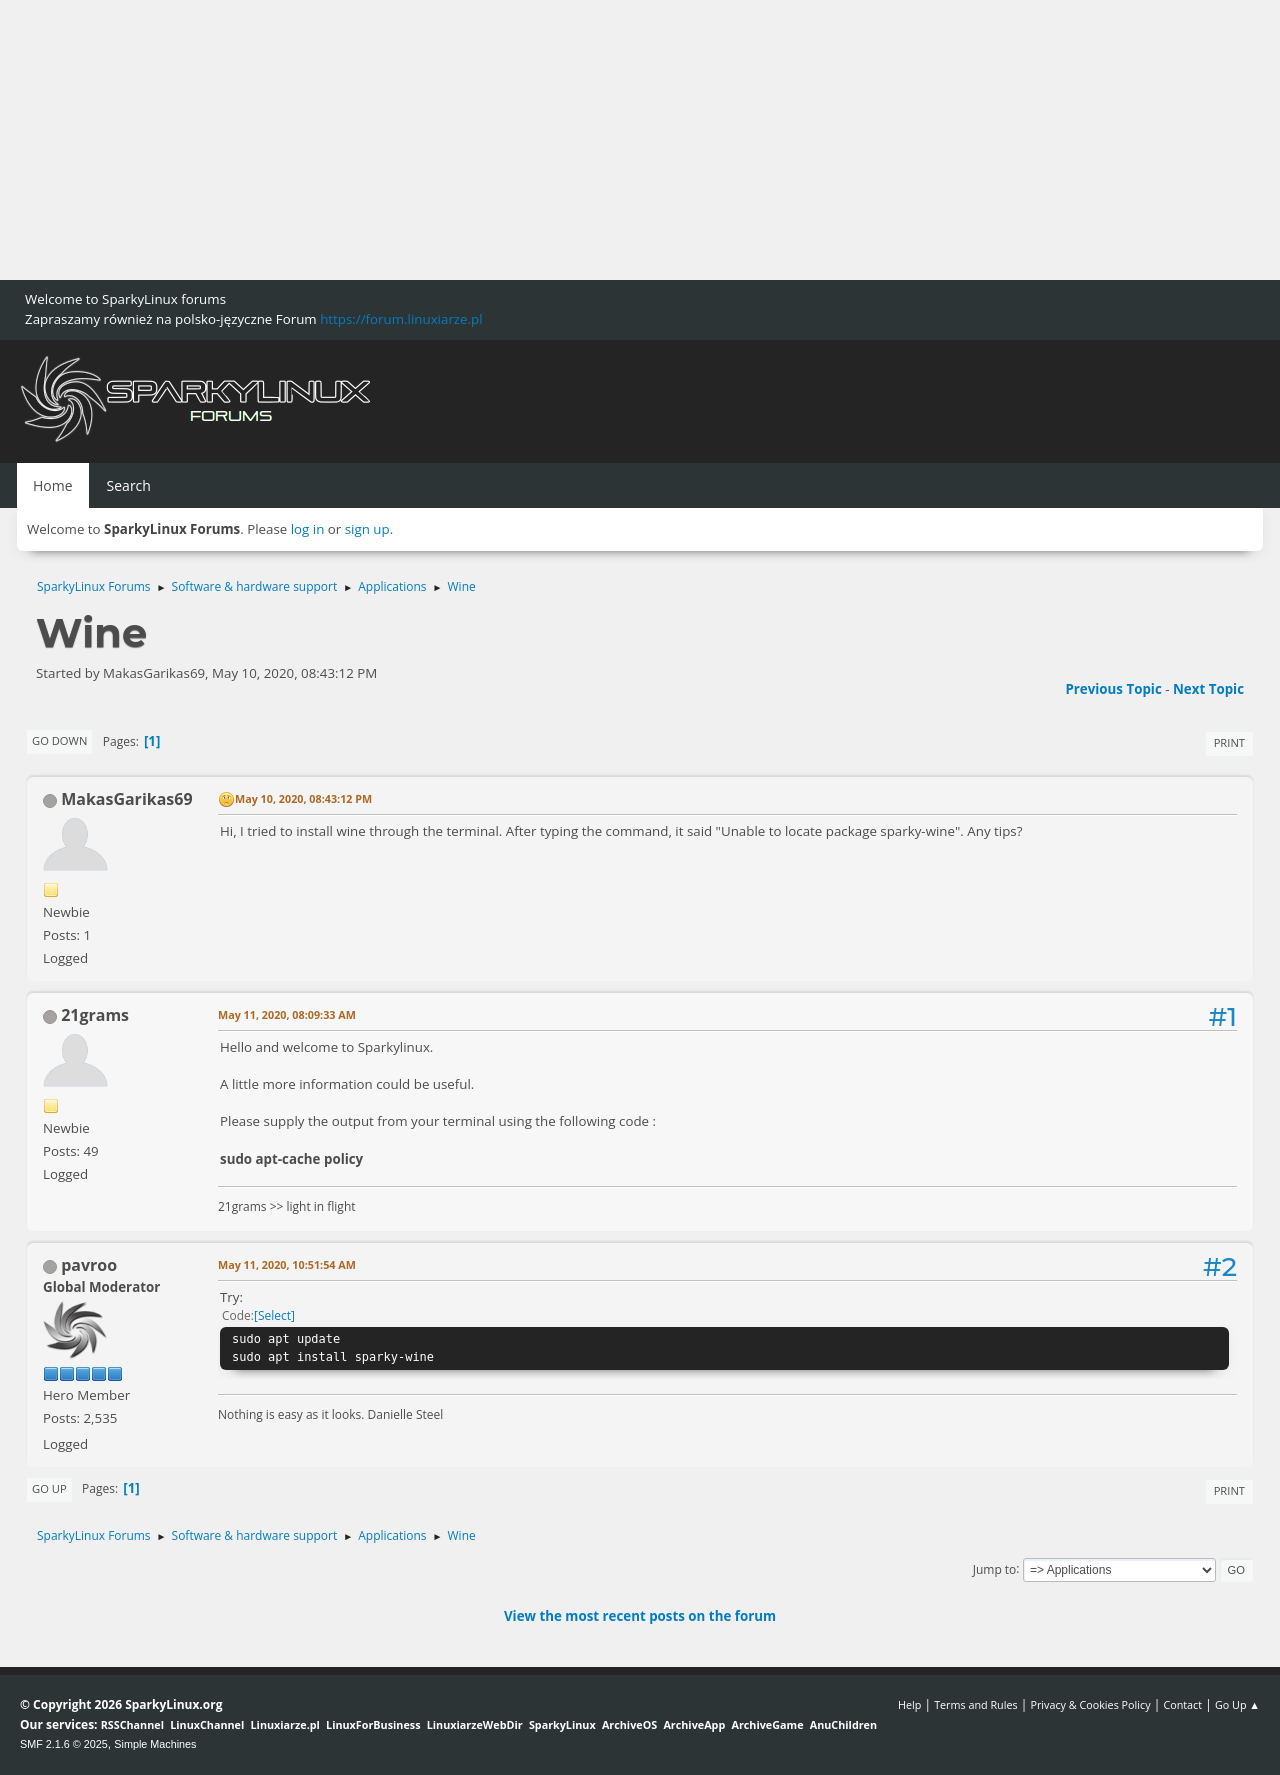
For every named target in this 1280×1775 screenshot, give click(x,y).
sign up (367, 529)
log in (308, 529)
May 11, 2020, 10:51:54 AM (287, 1264)
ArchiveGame (767, 1724)
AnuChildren (843, 1724)
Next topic (1208, 689)
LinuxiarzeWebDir (475, 1724)
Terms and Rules (976, 1704)
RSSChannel (132, 1724)
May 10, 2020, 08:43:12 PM (303, 798)
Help (909, 1704)
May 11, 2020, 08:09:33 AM (287, 1014)
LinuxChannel (207, 1724)
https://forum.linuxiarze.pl (401, 319)
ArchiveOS (629, 1724)
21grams (95, 1015)
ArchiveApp (694, 1724)
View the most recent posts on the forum (640, 1616)
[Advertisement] (600, 140)
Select (274, 1315)
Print (1229, 742)
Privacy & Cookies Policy (1090, 1704)
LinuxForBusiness (373, 1724)
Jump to (995, 1568)
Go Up (49, 1488)
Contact (1182, 1704)
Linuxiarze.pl (285, 1724)
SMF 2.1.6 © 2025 (64, 1744)
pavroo (89, 1265)
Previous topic (1113, 689)
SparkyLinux (562, 1724)
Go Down (59, 740)
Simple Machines (155, 1744)
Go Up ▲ (1237, 1704)
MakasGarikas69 (126, 799)
